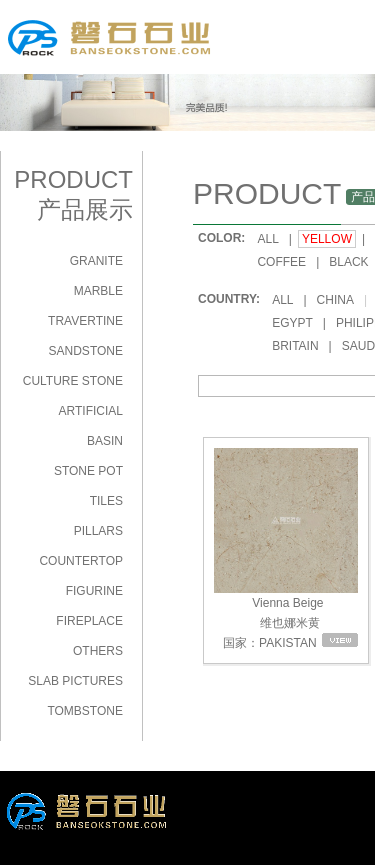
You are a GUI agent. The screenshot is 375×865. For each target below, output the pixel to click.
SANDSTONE (86, 351)
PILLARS (98, 531)
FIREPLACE (89, 621)
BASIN (105, 441)
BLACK (348, 262)
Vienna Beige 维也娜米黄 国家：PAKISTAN (286, 548)
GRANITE (96, 261)
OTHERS (98, 651)
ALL (267, 239)
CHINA (335, 300)
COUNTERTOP (81, 561)
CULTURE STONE (73, 381)
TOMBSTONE (85, 711)
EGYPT (292, 323)
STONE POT (88, 471)
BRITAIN (295, 346)
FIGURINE (94, 591)
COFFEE (281, 262)
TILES (106, 501)
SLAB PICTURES (75, 681)
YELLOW (327, 239)
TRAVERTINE (85, 321)
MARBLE (98, 291)
